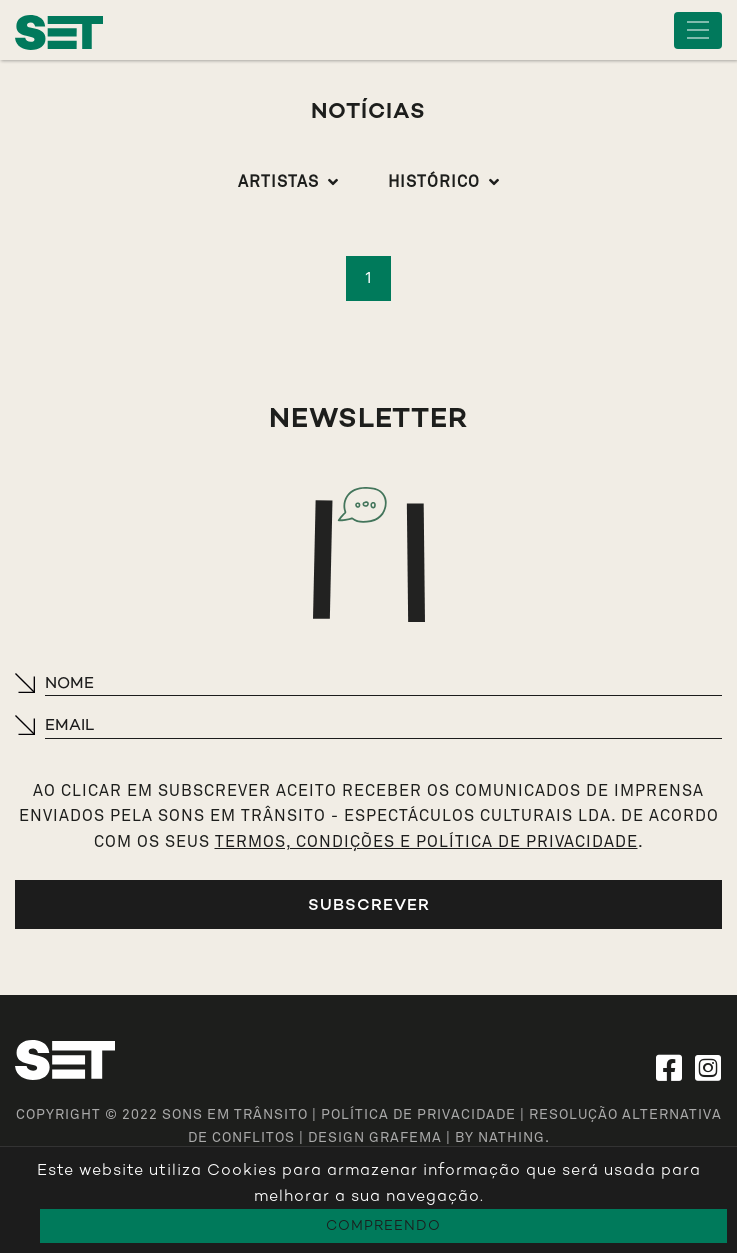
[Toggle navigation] (698, 30)
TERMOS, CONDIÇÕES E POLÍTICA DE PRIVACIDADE (426, 842)
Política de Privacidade (418, 1115)
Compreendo (383, 1225)
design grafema (375, 1138)
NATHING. (514, 1138)
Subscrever (369, 904)
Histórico (434, 182)
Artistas (278, 182)
